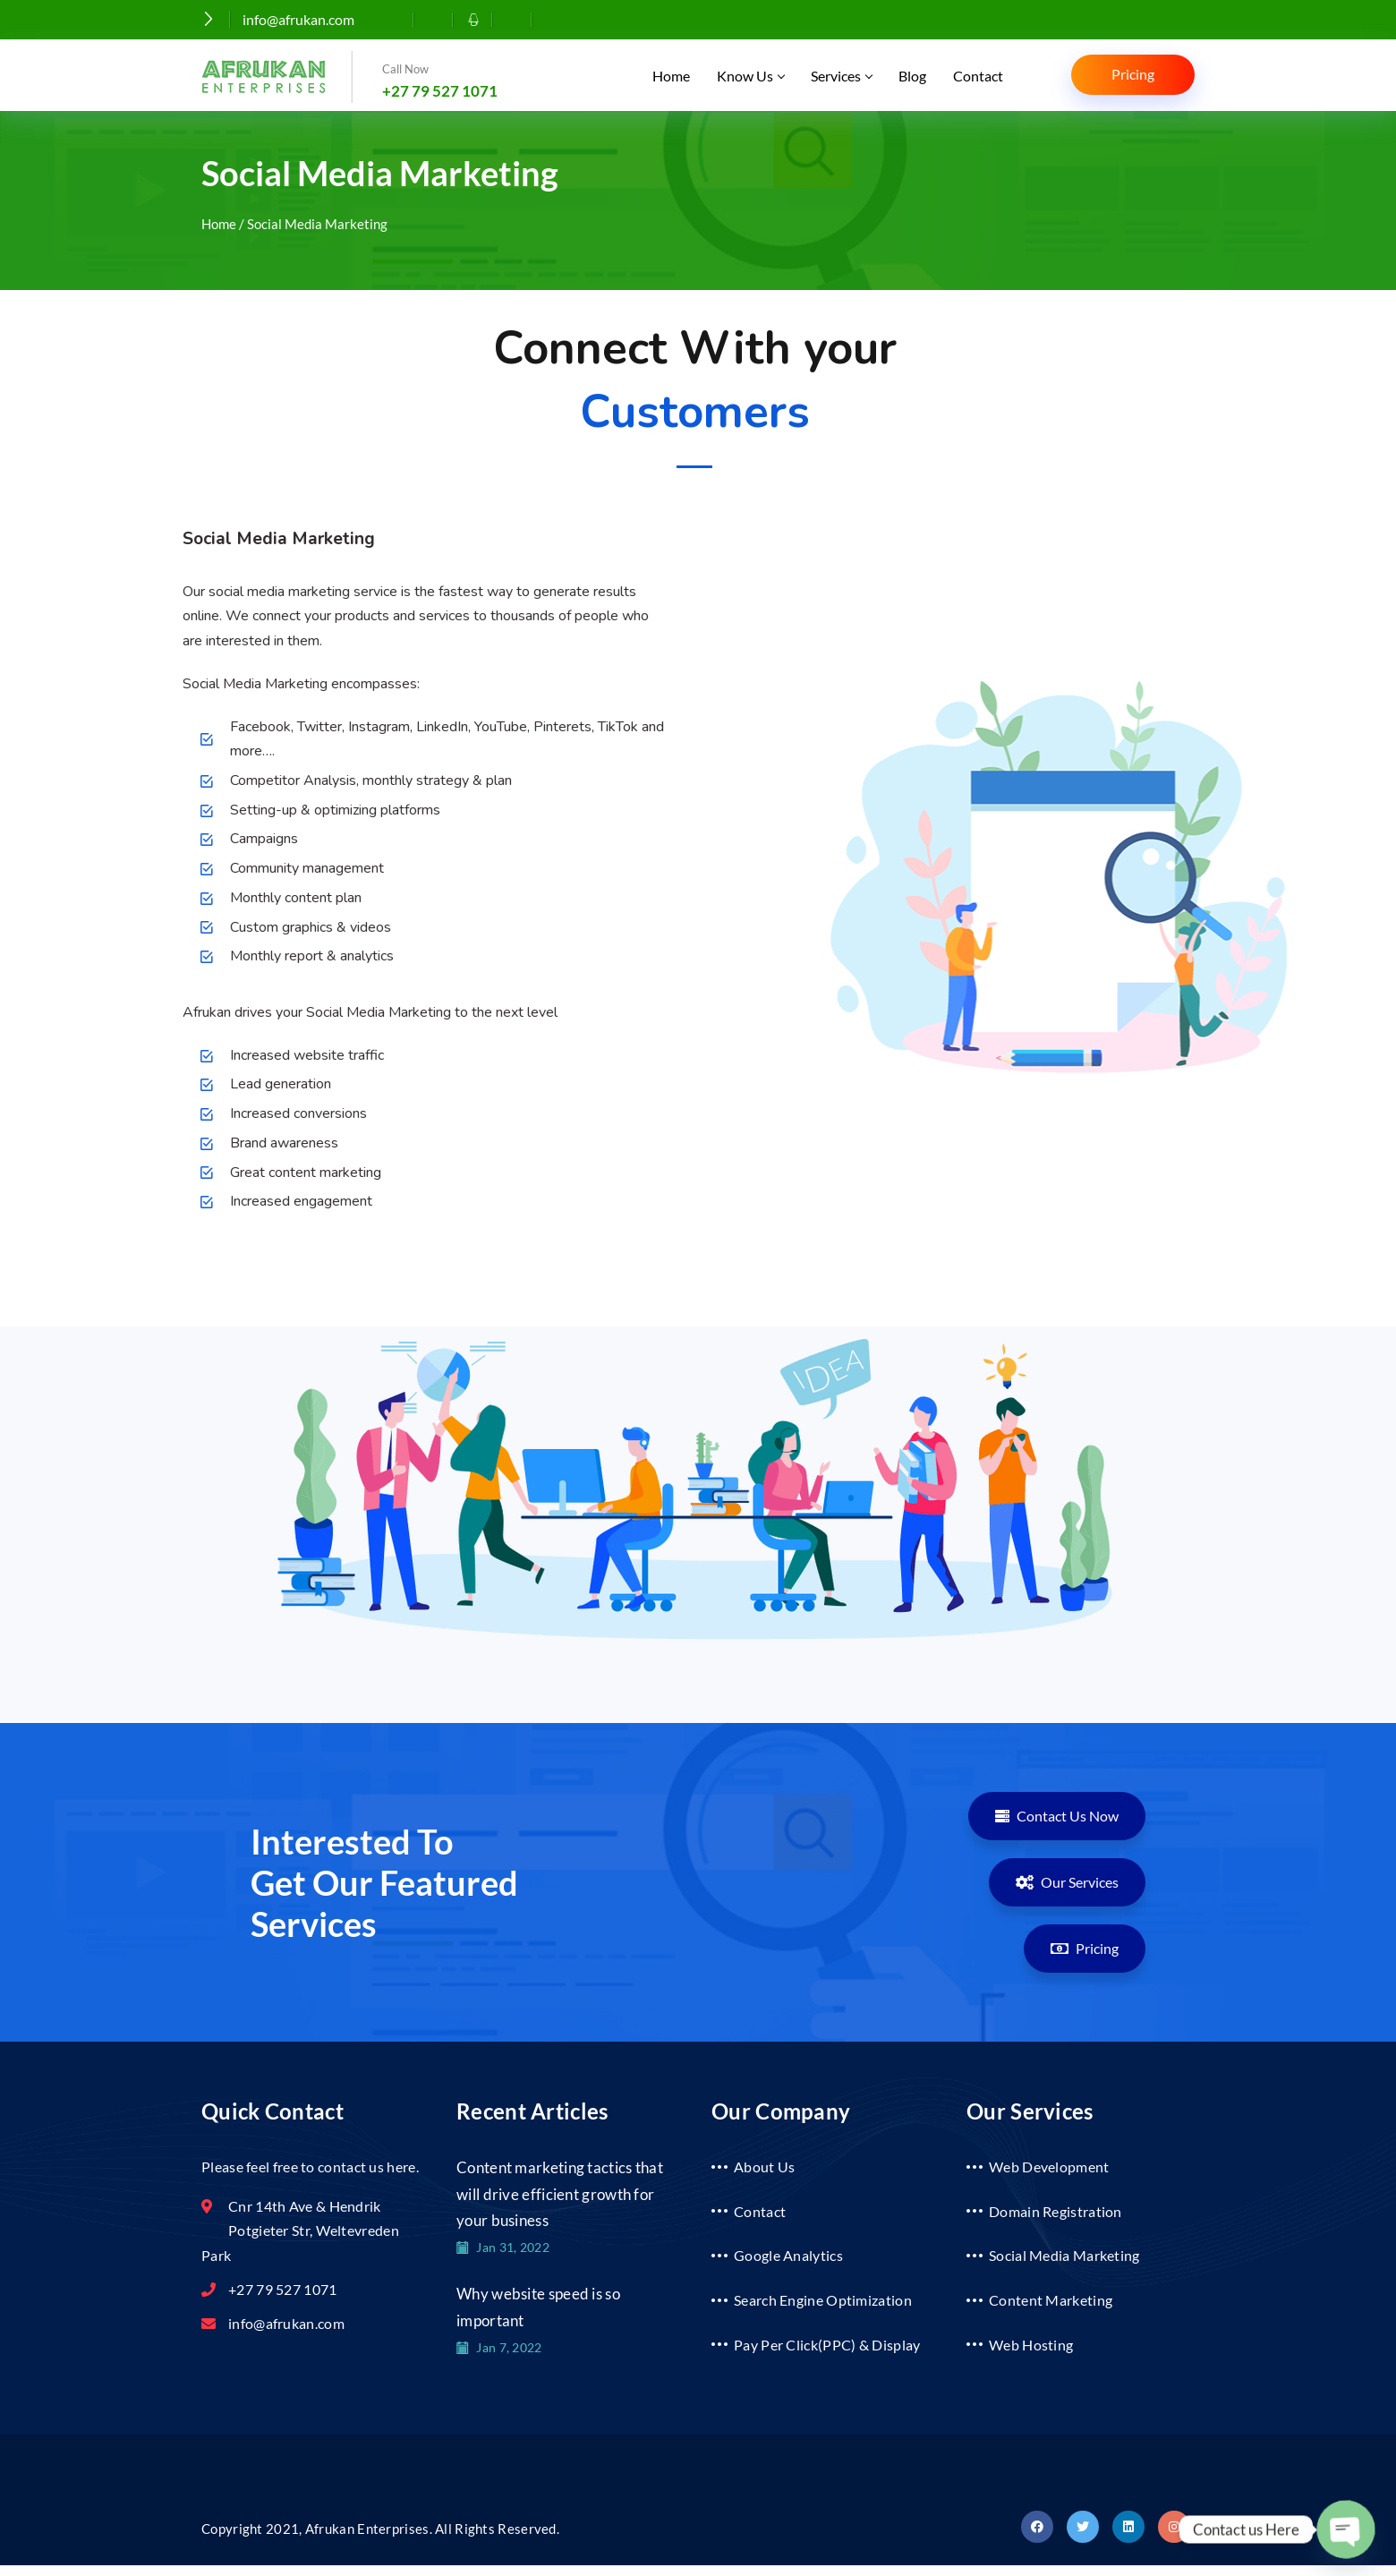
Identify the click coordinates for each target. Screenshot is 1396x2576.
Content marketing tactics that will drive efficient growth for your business (559, 2194)
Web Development (1049, 2166)
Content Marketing (1050, 2299)
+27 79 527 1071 (440, 90)
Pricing (1132, 73)
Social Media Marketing (1064, 2255)
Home (671, 75)
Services (841, 75)
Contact (978, 75)
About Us (764, 2166)
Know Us (750, 75)
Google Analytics (788, 2255)
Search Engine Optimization (823, 2299)
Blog (912, 75)
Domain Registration (1055, 2211)
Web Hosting (1031, 2344)
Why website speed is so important (538, 2307)
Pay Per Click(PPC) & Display (827, 2344)
